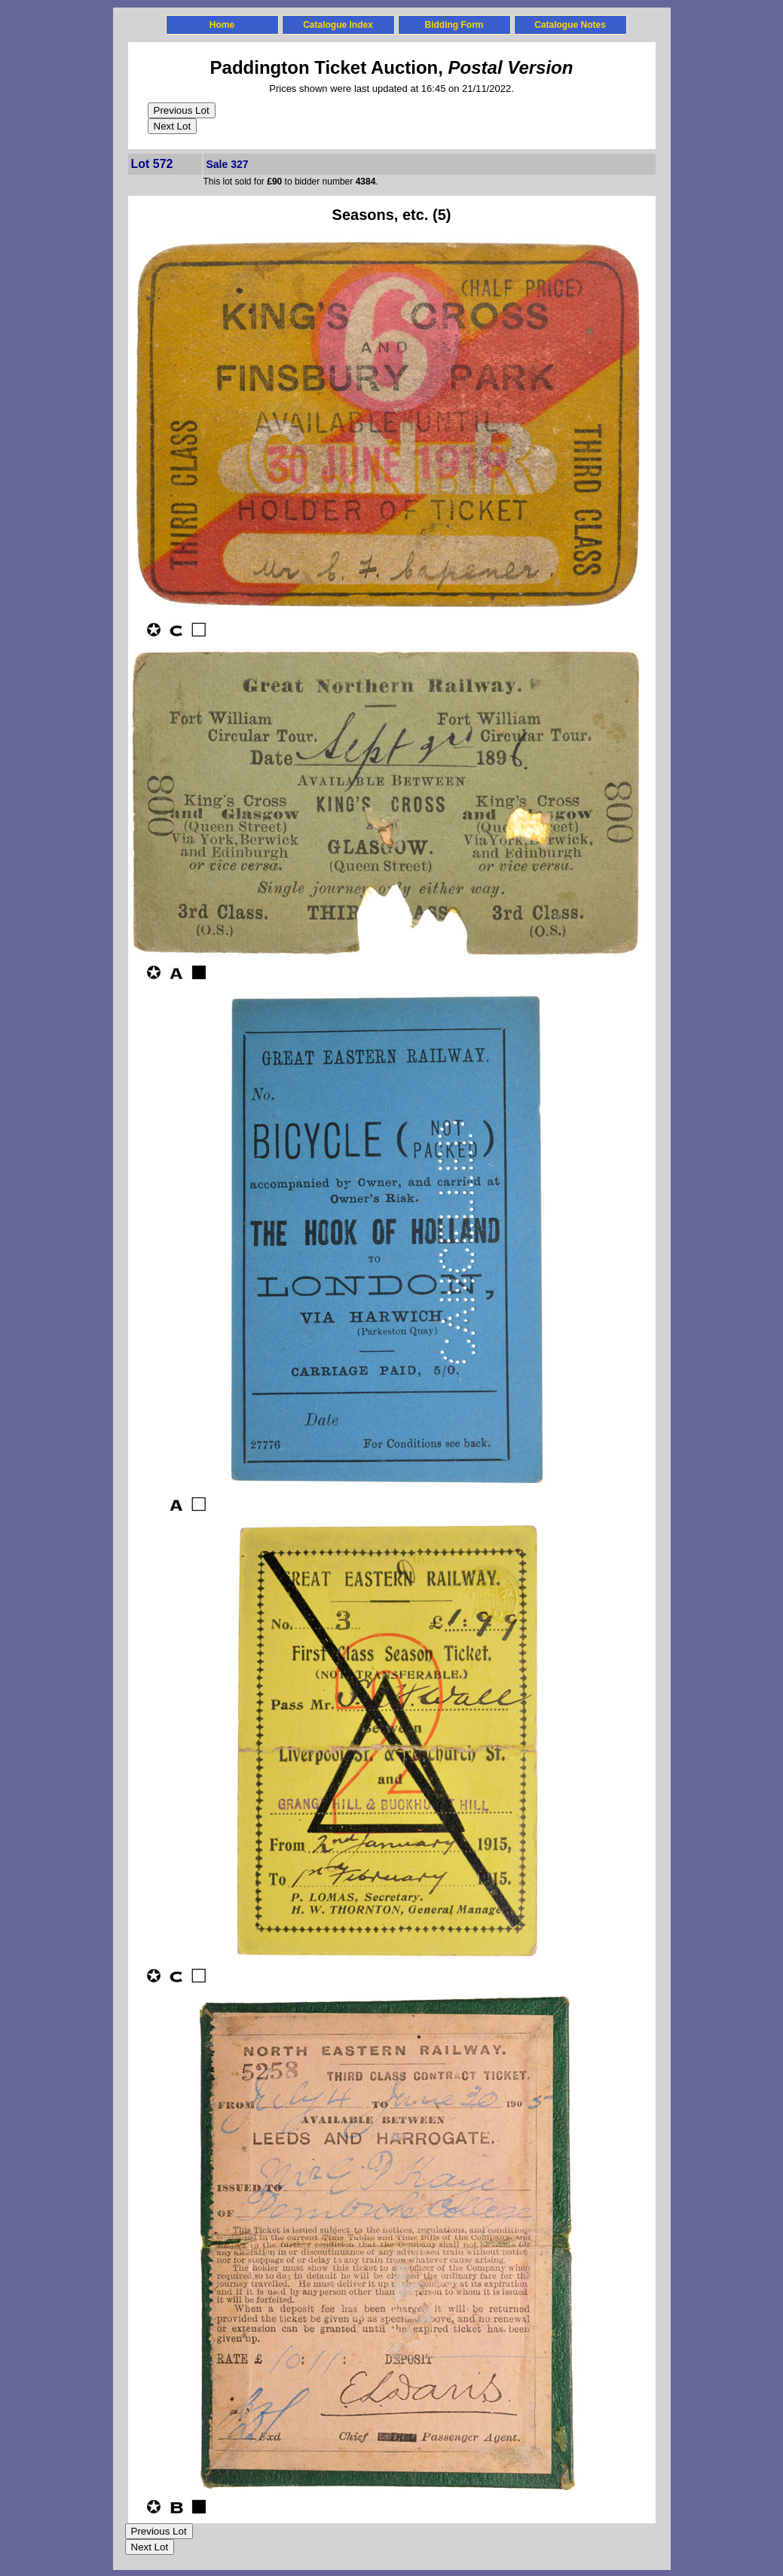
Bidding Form (454, 25)
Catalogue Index (338, 25)
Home (222, 25)
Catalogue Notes (570, 25)
